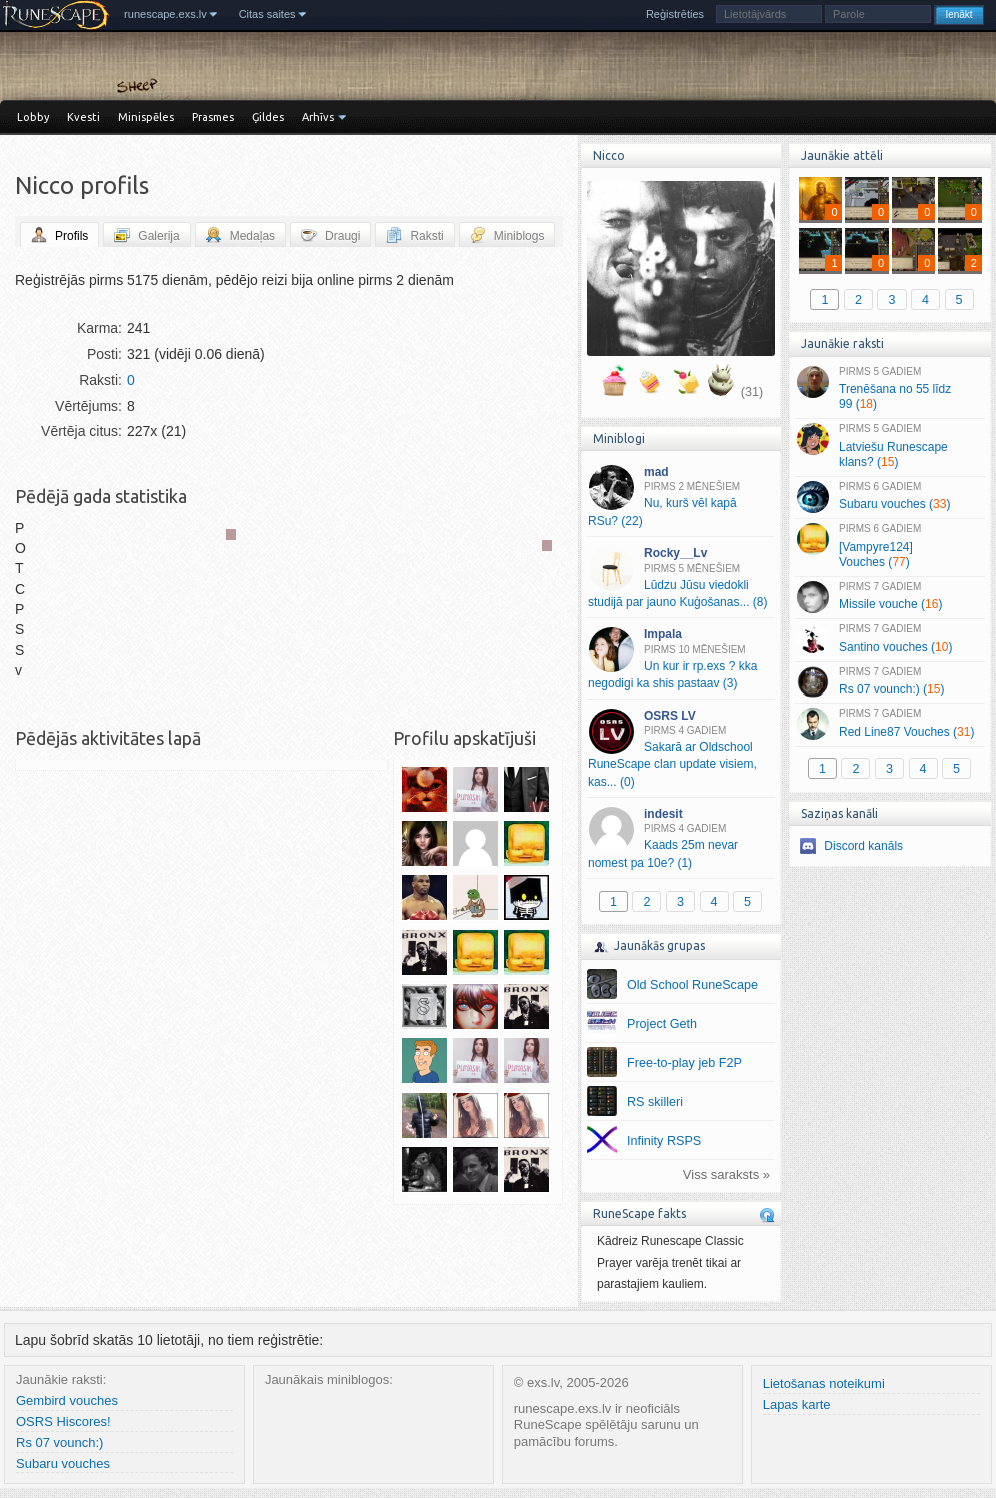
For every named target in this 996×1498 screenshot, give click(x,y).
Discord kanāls (863, 846)
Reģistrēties (675, 14)
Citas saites (267, 14)
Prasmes (213, 117)
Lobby (33, 117)
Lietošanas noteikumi (824, 1383)
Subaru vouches (63, 1463)
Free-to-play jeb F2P (684, 1063)
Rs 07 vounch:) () (889, 682)
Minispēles (146, 117)
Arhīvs (318, 117)
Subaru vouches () (889, 497)
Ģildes (268, 117)
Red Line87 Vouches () (889, 724)
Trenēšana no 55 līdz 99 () (889, 389)
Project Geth (662, 1024)
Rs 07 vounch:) (59, 1442)
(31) (752, 392)
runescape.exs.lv (165, 14)
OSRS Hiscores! (63, 1421)
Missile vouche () (889, 597)
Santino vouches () (889, 639)
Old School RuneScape (692, 985)
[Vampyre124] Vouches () (889, 546)
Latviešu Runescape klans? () (889, 446)
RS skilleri (655, 1102)
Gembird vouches (67, 1400)
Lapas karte (797, 1404)
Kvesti (83, 117)
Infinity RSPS (664, 1141)
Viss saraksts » (726, 1174)
